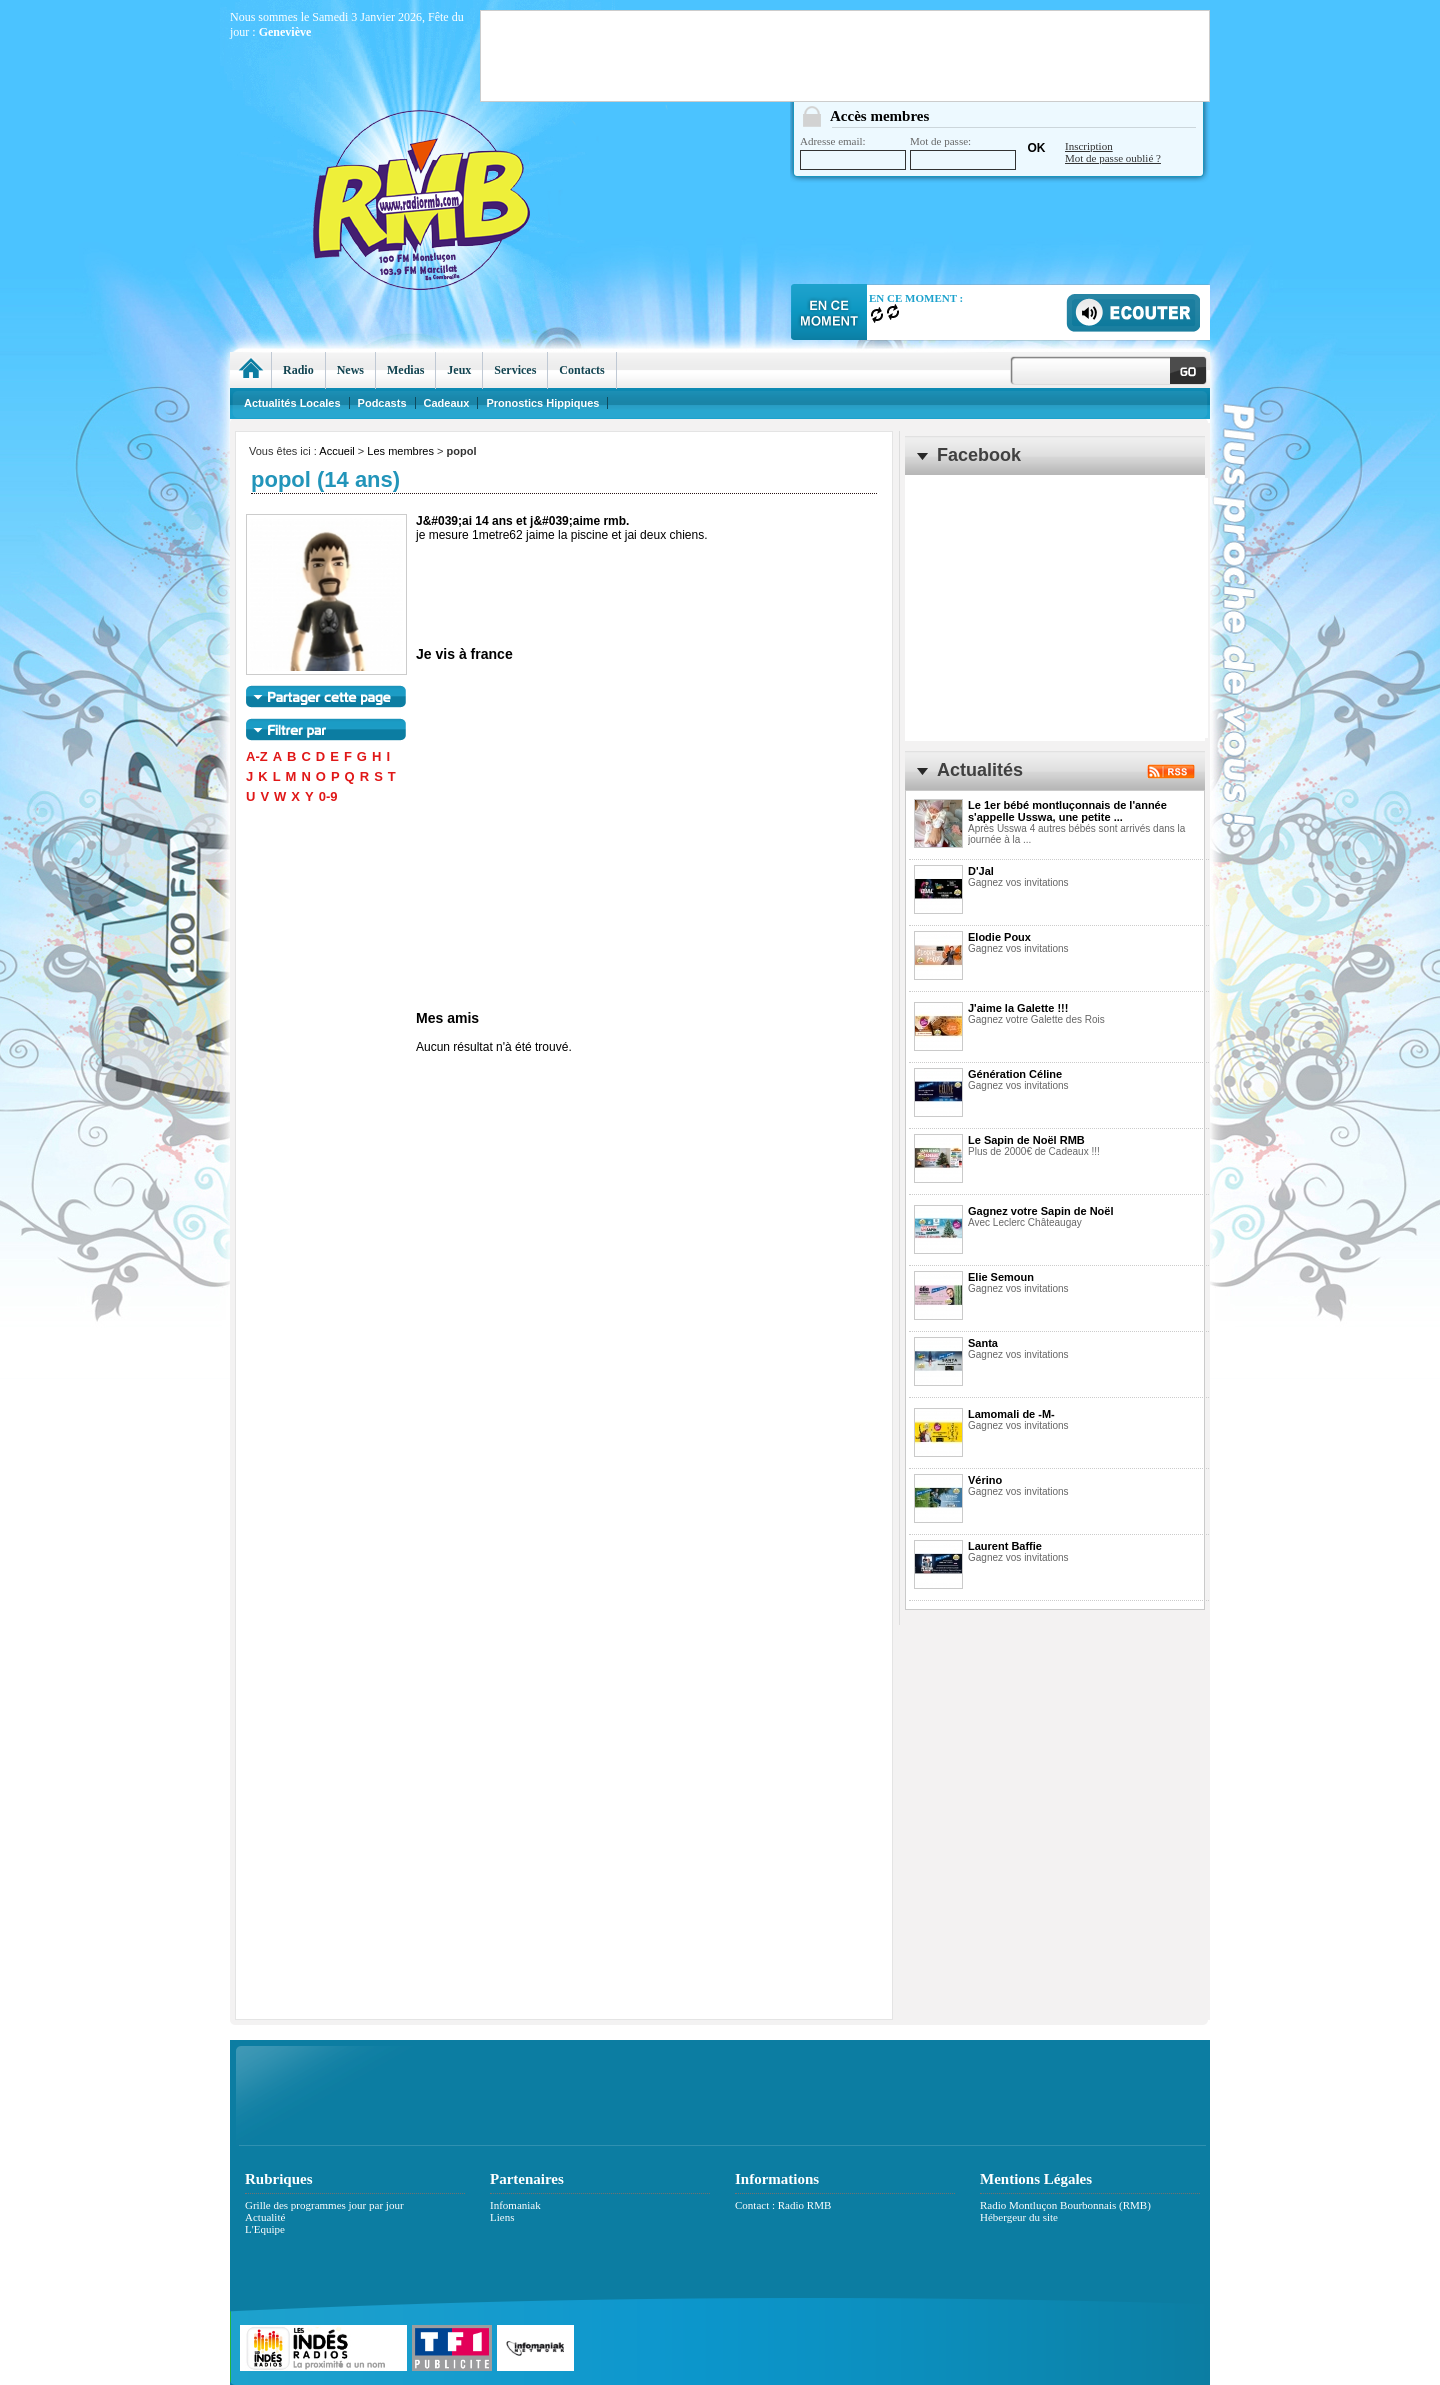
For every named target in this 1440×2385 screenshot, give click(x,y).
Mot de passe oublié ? (1113, 158)
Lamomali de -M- (1011, 1414)
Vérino (985, 1480)
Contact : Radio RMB (783, 2205)
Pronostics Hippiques (542, 403)
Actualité (265, 2217)
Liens (502, 2217)
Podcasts (382, 403)
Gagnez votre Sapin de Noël (1040, 1211)
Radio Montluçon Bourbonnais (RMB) (1065, 2205)
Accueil (336, 451)
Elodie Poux (999, 937)
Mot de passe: (963, 152)
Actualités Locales (292, 403)
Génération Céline (1015, 1074)
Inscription (1089, 146)
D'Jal (981, 871)
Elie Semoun (1001, 1277)
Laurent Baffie (1005, 1546)
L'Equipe (265, 2229)
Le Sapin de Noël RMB (1026, 1140)
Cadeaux (447, 403)
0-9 (328, 796)
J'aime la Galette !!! (1018, 1008)
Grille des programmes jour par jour (324, 2205)
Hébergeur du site (1019, 2217)
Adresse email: (853, 152)
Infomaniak (515, 2205)
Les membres (400, 451)
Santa (983, 1343)
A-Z (257, 756)
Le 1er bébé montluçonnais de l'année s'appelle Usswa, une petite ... (1067, 811)
